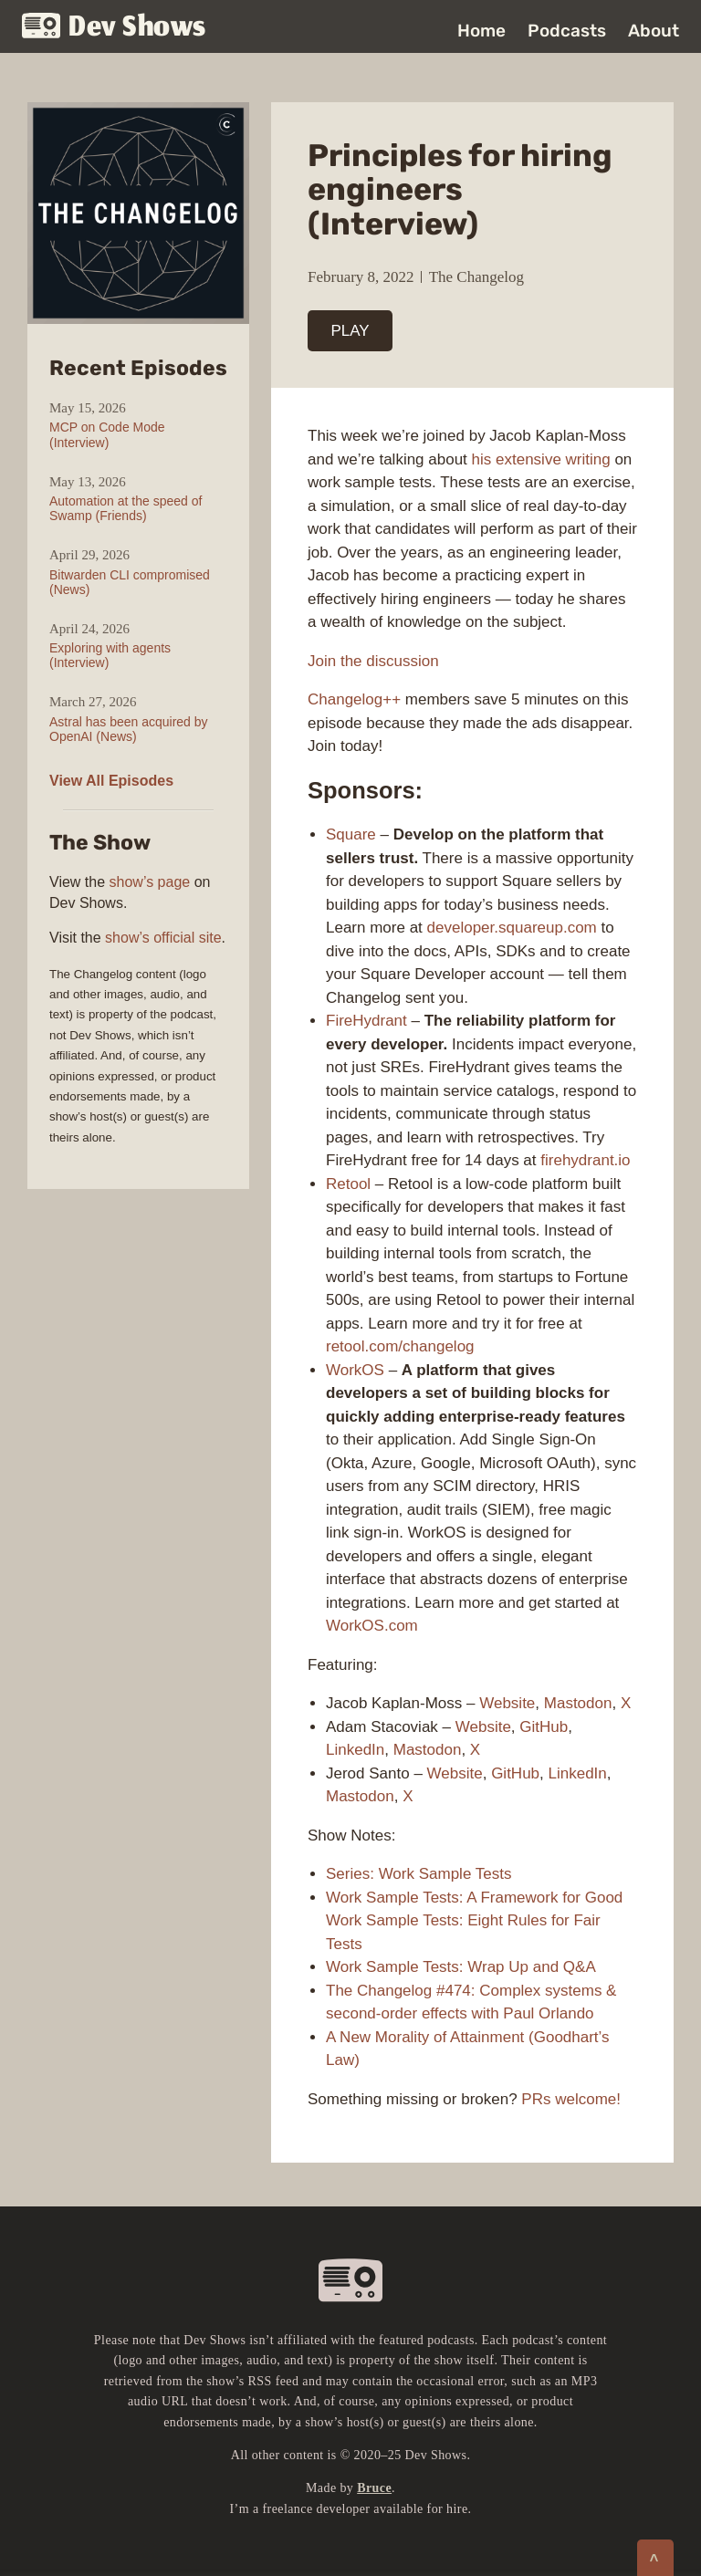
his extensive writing (541, 459)
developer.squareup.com (512, 927)
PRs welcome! (571, 2099)
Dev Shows (114, 28)
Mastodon (578, 1703)
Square (351, 834)
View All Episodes (111, 780)
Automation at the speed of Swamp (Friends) (125, 508)
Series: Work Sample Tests (418, 1873)
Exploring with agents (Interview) (110, 655)
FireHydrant (366, 1020)
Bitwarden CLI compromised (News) (129, 582)
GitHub (543, 1727)
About (653, 30)
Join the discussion (373, 661)
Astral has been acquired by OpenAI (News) (128, 729)
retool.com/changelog (400, 1346)
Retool (348, 1184)
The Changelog (476, 277)
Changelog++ (354, 699)
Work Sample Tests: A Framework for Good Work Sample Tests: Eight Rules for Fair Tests (474, 1921)
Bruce (374, 2488)
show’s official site (163, 937)
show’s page (150, 882)
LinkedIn (355, 1749)
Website (507, 1703)
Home (481, 30)
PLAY (350, 330)
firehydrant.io (585, 1160)
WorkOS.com (372, 1625)
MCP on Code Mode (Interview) (107, 434)
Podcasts (567, 30)
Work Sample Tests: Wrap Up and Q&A (461, 1967)
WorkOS (355, 1370)
